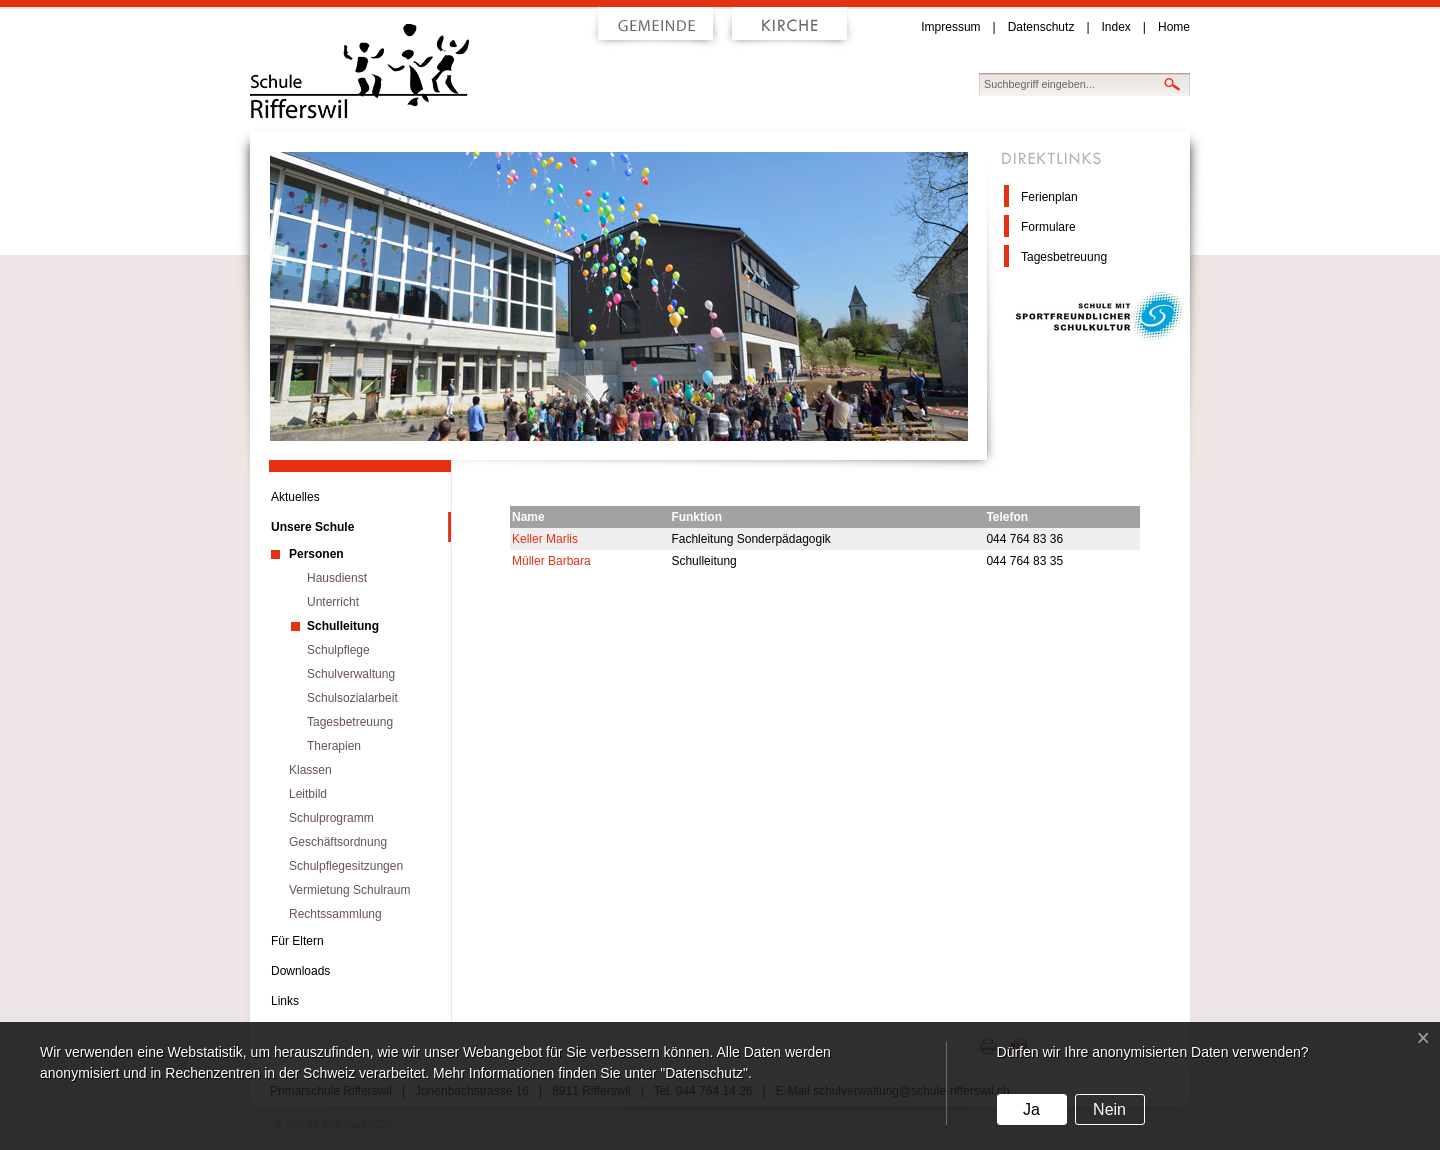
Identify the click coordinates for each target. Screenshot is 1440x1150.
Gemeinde (656, 29)
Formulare (1048, 227)
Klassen (310, 770)
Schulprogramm (331, 818)
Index (1116, 27)
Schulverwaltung (351, 674)
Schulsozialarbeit (352, 698)
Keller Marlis (545, 539)
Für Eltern (297, 941)
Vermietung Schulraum (349, 890)
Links (285, 1001)
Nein (1109, 1109)
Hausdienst (337, 578)
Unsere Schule (312, 527)
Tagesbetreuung (1064, 257)
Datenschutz (1041, 27)
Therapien (334, 746)
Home (1174, 27)
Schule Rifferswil (406, 71)
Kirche (789, 29)
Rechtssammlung (335, 914)
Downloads (300, 971)
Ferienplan (1049, 197)
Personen (316, 554)
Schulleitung (343, 626)
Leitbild (308, 794)
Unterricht (333, 602)
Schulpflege (338, 650)
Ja (1031, 1109)
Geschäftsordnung (338, 842)
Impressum (950, 27)
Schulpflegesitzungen (346, 866)
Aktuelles (295, 497)
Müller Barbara (551, 561)
